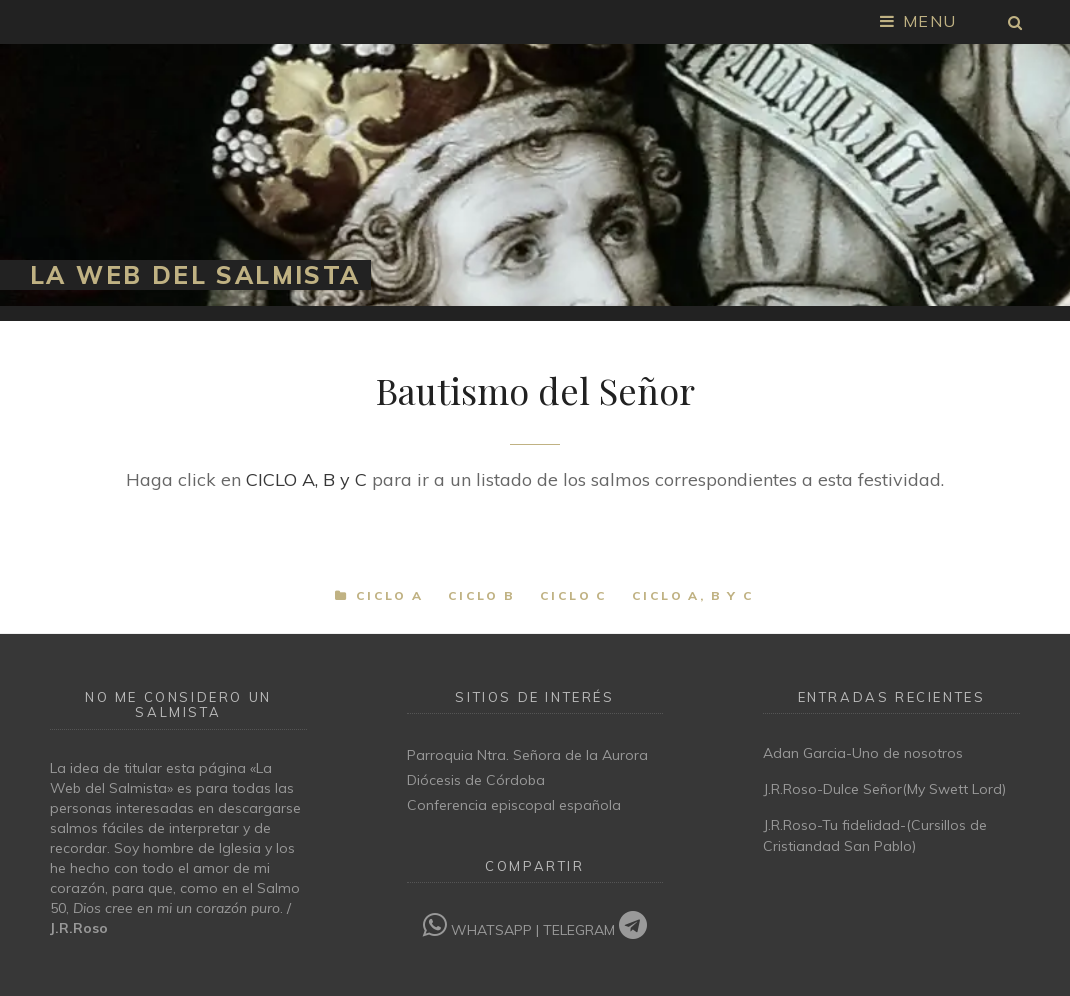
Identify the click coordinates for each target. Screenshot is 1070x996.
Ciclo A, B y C (693, 595)
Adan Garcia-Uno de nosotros (863, 753)
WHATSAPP (479, 930)
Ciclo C (574, 595)
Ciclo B (482, 595)
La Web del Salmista (195, 275)
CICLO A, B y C (306, 479)
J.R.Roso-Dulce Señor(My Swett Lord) (884, 789)
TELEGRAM (595, 930)
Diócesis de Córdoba (476, 780)
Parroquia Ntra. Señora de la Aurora (527, 755)
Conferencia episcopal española (514, 805)
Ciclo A (390, 595)
